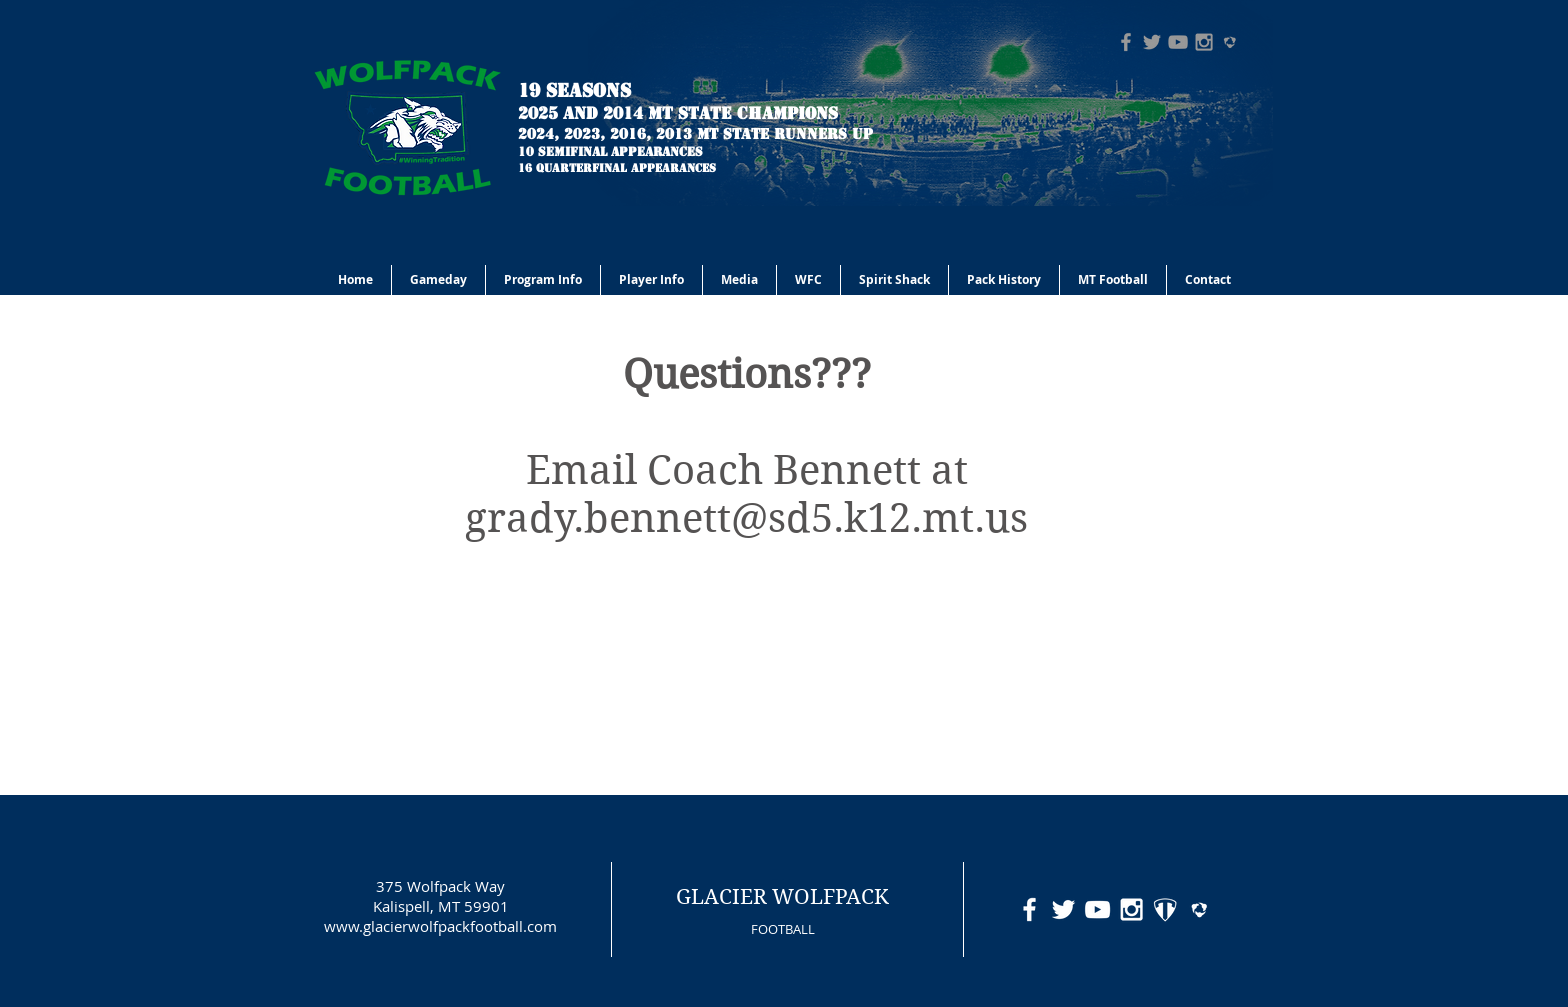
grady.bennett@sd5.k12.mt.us (746, 518)
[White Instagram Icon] (1131, 909)
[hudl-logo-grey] (1230, 42)
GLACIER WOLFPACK (782, 897)
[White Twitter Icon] (1063, 909)
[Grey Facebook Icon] (1126, 42)
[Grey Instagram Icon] (1204, 42)
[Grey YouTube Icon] (1178, 42)
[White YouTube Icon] (1097, 909)
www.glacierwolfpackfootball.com (440, 926)
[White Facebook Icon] (1029, 909)
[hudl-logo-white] (1199, 909)
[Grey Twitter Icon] (1152, 42)
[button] (543, 280)
